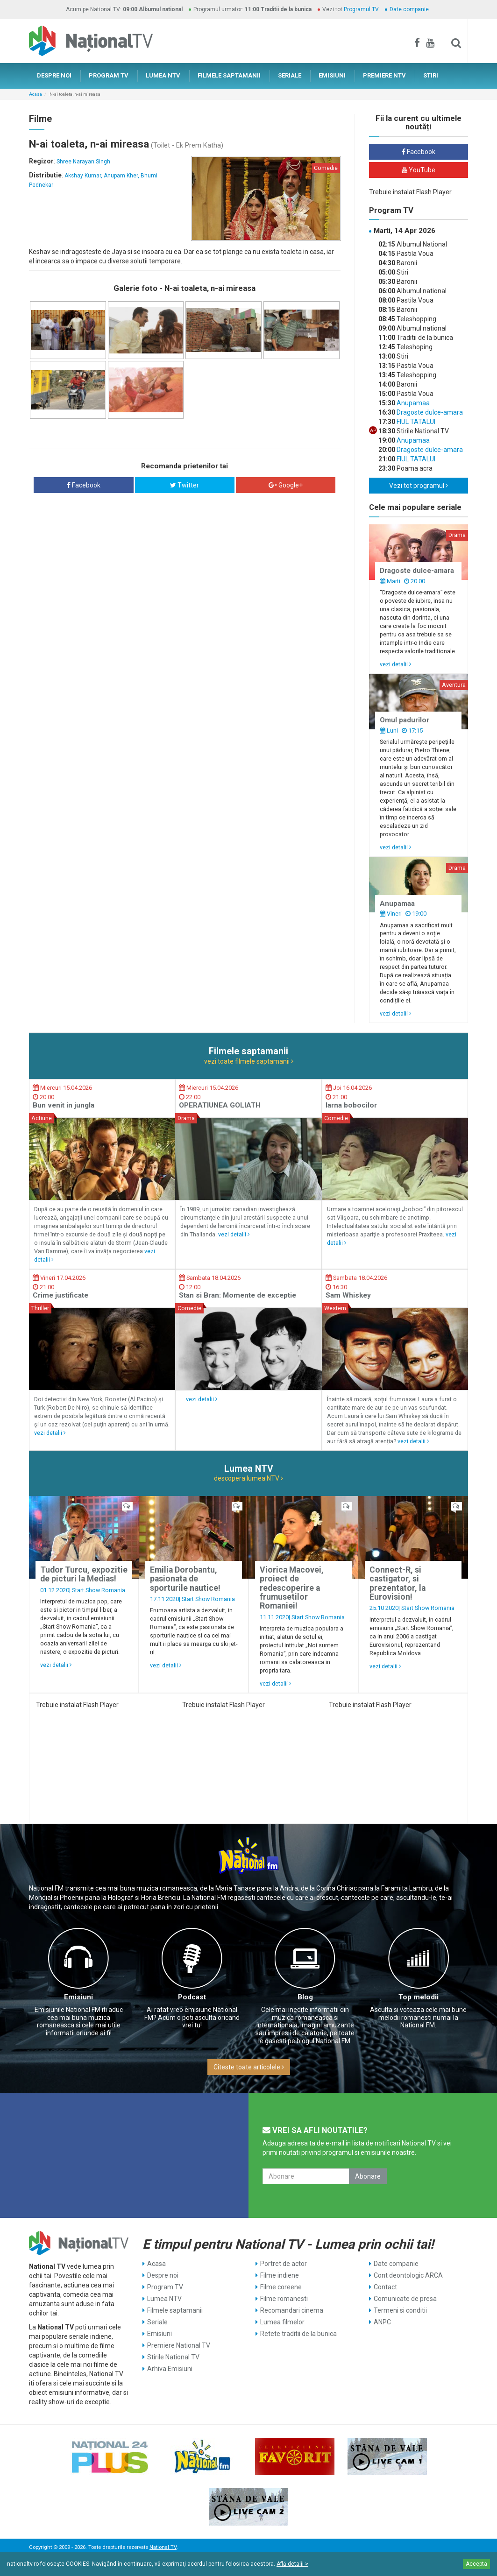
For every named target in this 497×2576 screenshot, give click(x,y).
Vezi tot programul (418, 485)
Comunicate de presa (405, 2298)
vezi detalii (396, 664)
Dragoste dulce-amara (429, 412)
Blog (305, 1997)
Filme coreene (281, 2287)
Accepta (476, 2564)
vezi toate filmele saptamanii (248, 1061)
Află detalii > (292, 2564)
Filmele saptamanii (175, 2310)
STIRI (430, 75)
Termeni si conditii (400, 2310)
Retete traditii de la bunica (298, 2333)
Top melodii (418, 1997)
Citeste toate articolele (248, 2067)
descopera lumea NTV (248, 1478)
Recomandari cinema (291, 2310)
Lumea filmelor (282, 2322)
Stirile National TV (173, 2357)
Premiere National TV (178, 2345)
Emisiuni (78, 1997)
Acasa (35, 94)
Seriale (157, 2322)
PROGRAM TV (108, 75)
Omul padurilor (404, 720)
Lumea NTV (164, 2298)
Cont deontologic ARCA (408, 2275)
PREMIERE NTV (384, 75)
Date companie (409, 9)
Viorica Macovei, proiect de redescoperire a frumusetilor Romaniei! (292, 1588)
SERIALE (289, 75)
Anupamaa (412, 403)
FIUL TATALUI (415, 421)
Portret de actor (283, 2263)
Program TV (165, 2287)
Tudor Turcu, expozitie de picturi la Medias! (84, 1574)
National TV (163, 2547)
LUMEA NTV (163, 75)
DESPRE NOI (54, 75)
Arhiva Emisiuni (169, 2368)
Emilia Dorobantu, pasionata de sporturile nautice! (185, 1579)
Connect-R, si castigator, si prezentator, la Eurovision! (397, 1583)
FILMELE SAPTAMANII (229, 75)
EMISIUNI (332, 75)
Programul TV (361, 9)
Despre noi (162, 2275)
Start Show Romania (98, 1590)
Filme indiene (279, 2275)
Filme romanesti (284, 2298)
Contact (385, 2287)
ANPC (382, 2322)
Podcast (192, 1997)
